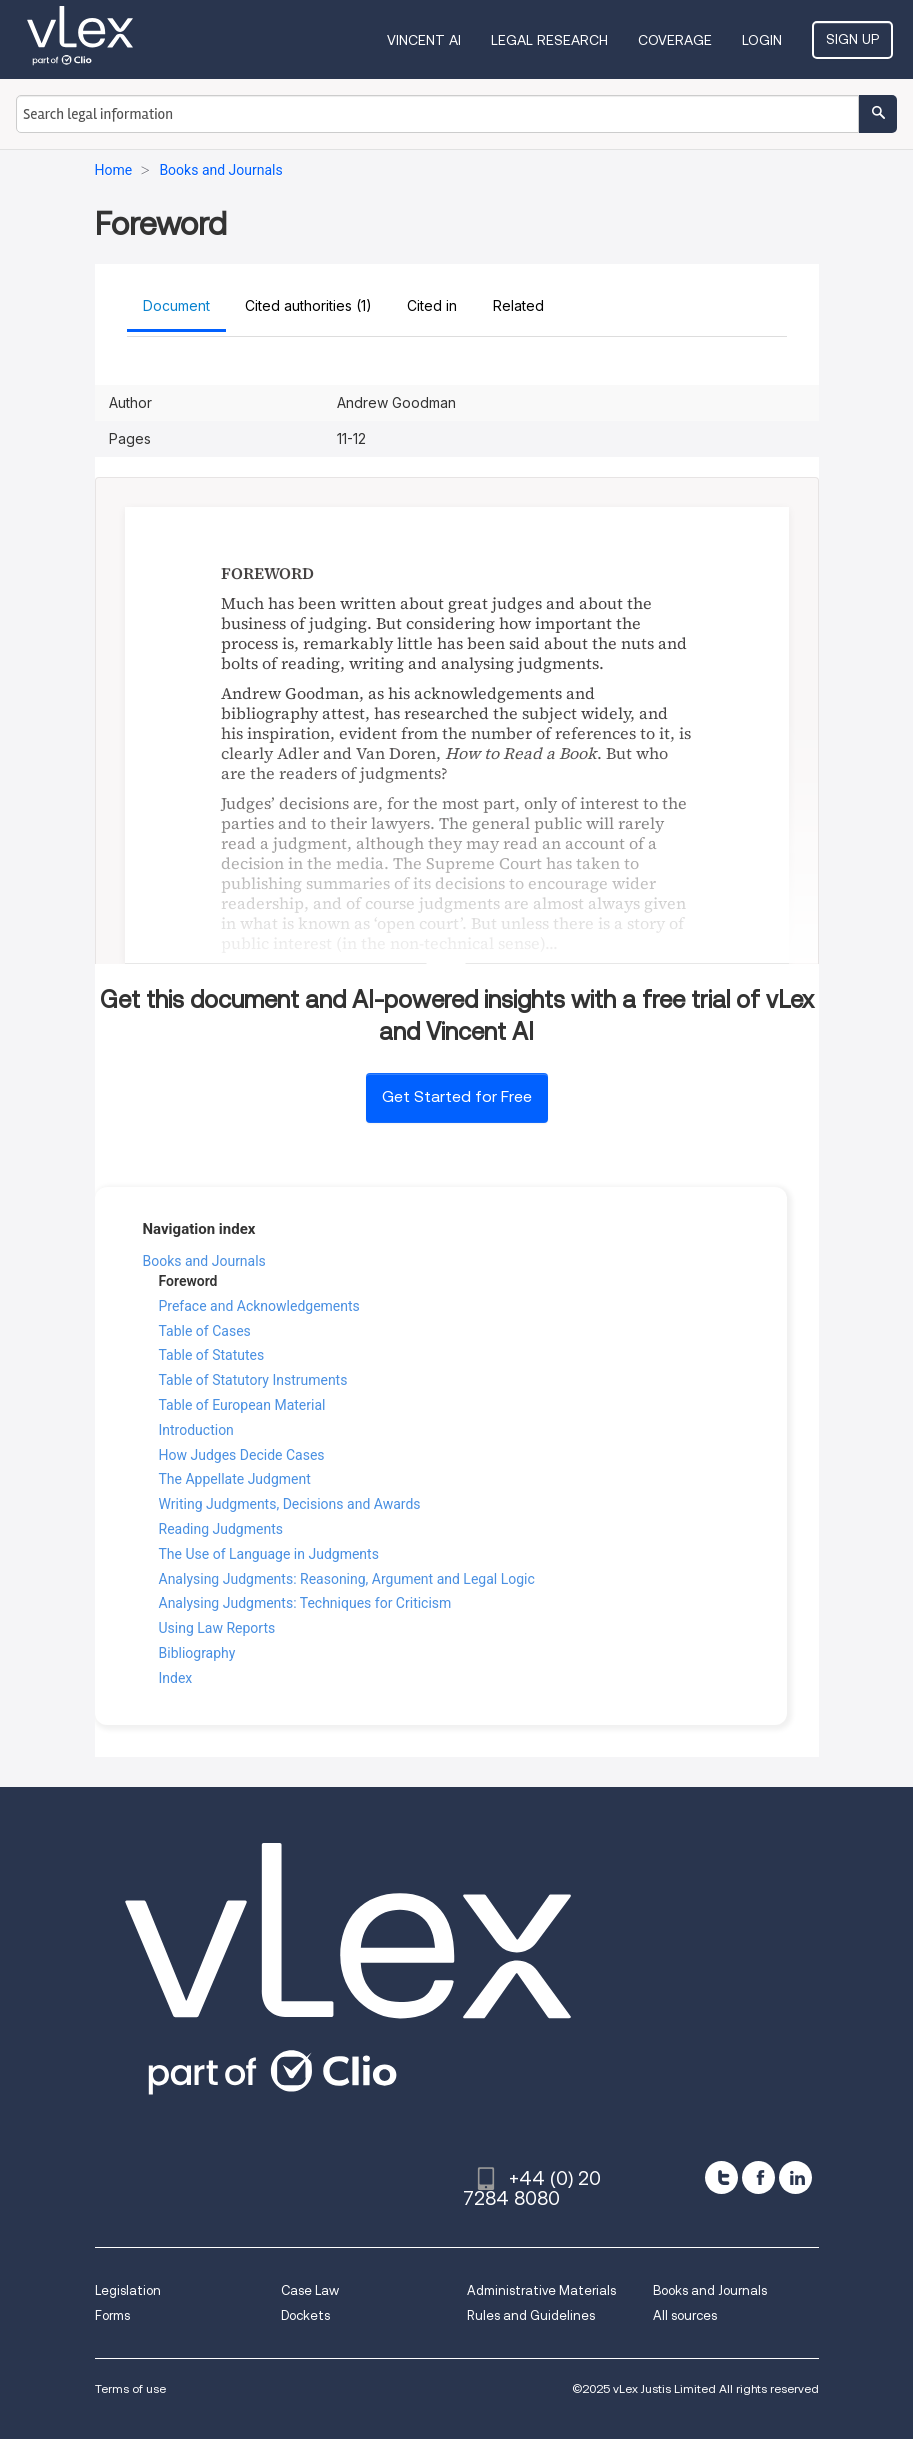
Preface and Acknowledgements (259, 1306)
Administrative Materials (541, 2290)
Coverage (675, 40)
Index (176, 1678)
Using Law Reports (217, 1628)
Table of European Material (242, 1405)
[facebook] (758, 2177)
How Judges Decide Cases (242, 1455)
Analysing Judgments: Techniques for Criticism (305, 1603)
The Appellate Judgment (235, 1479)
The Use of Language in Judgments (269, 1554)
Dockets (305, 2315)
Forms (112, 2315)
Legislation (128, 2290)
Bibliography (197, 1653)
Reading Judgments (221, 1529)
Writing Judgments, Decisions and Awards (290, 1504)
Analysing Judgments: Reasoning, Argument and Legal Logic (347, 1579)
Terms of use (130, 2388)
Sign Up (852, 39)
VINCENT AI (424, 40)
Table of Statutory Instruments (253, 1380)
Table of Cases (205, 1331)
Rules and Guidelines (531, 2315)
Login (762, 40)
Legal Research (549, 40)
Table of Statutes (212, 1355)
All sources (685, 2315)
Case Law (310, 2290)
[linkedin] (795, 2177)
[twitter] (721, 2177)
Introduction (196, 1430)
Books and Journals (204, 1261)
